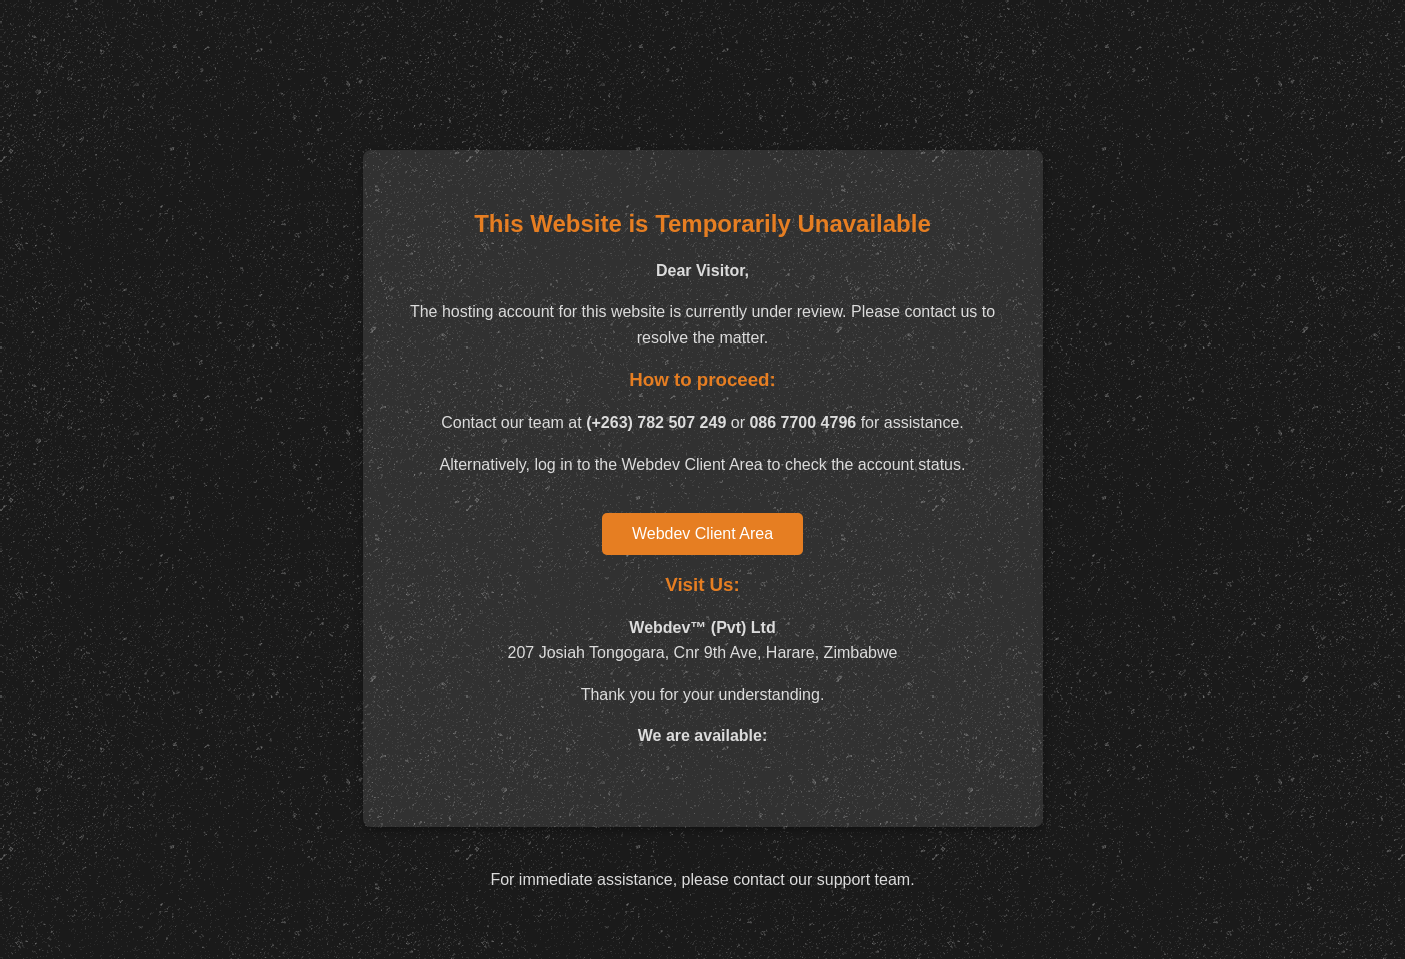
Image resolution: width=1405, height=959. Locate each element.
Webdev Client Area (702, 533)
